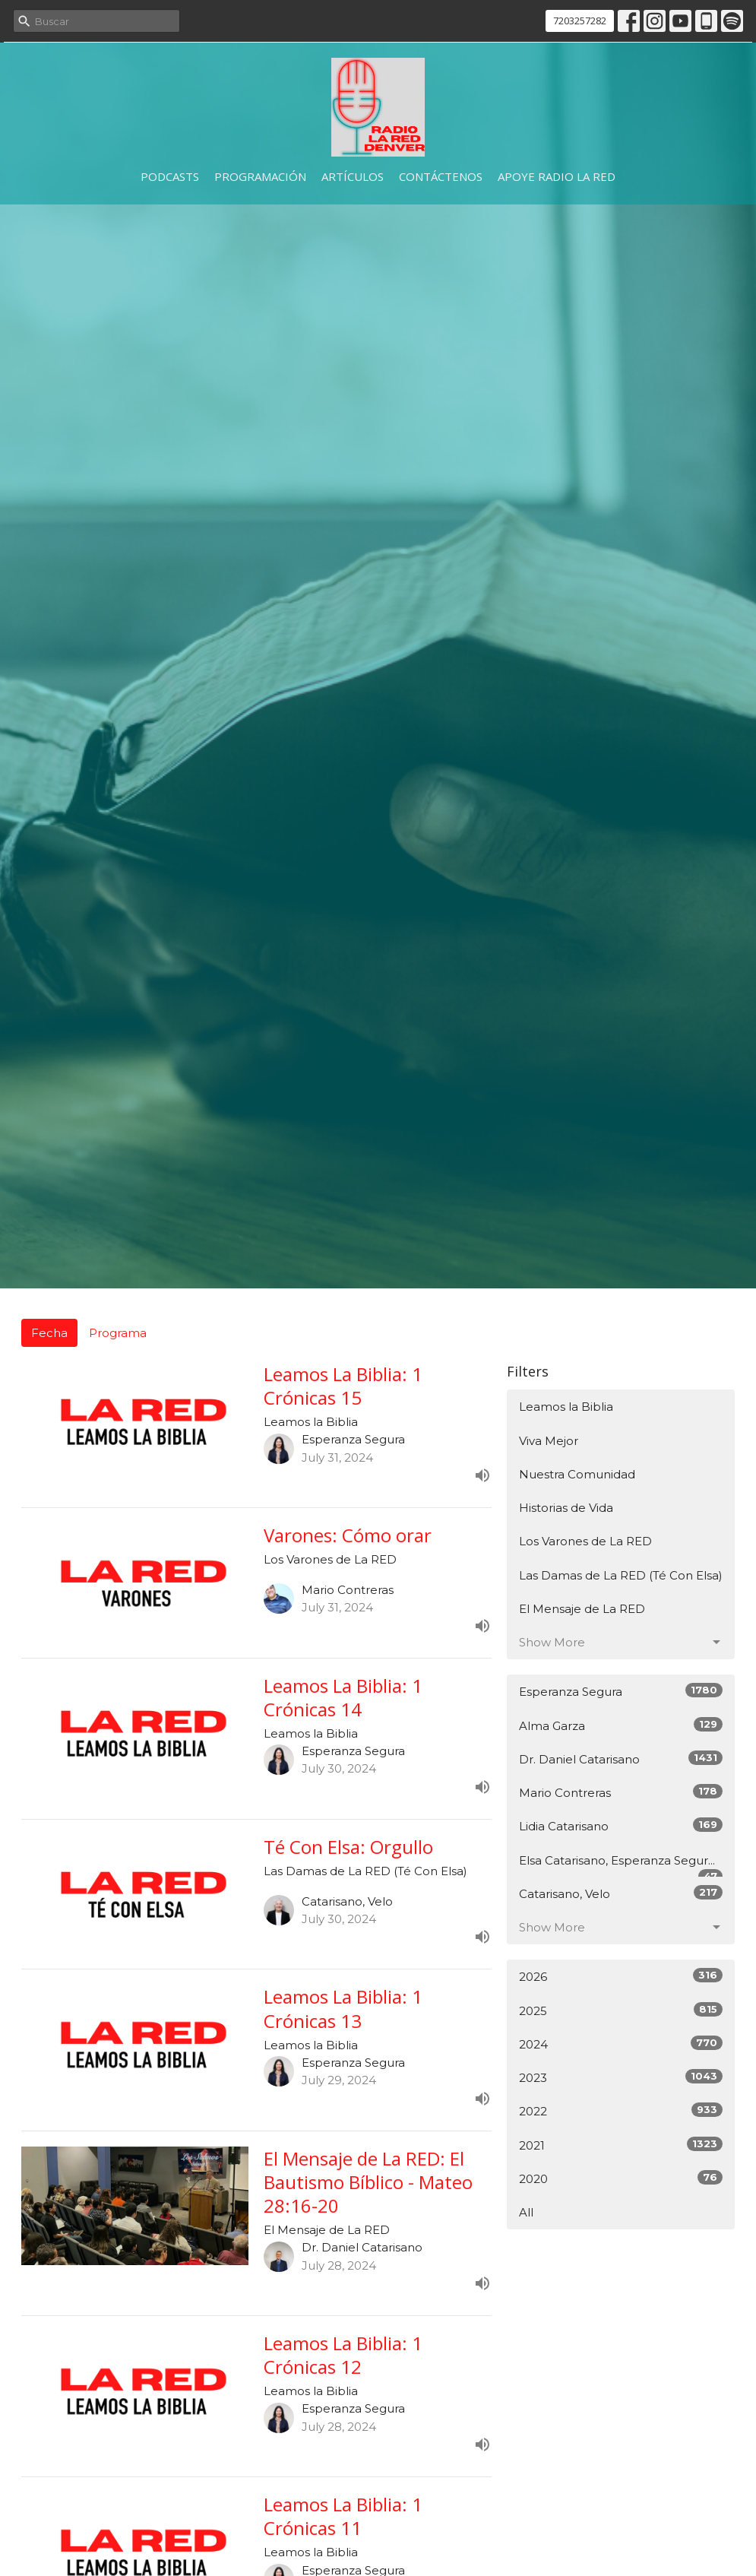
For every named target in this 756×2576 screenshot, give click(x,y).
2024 (621, 2044)
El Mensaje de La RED (582, 1609)
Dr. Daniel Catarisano (621, 1758)
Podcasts (170, 176)
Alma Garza (621, 1725)
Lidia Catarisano (621, 1825)
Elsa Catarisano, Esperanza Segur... (621, 1865)
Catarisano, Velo (621, 1893)
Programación (260, 176)
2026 (621, 1976)
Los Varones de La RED (585, 1541)
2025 (621, 2010)
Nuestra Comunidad (577, 1474)
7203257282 (579, 20)
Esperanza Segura (621, 1691)
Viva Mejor (548, 1441)
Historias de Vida (566, 1507)
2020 (621, 2178)
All (526, 2212)
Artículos (352, 176)
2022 (621, 2110)
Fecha (49, 1333)
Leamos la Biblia (566, 1406)
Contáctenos (440, 176)
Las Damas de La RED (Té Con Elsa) (621, 1575)
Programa (118, 1333)
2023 (621, 2077)
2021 (621, 2145)
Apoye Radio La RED (556, 176)
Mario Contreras (621, 1792)
